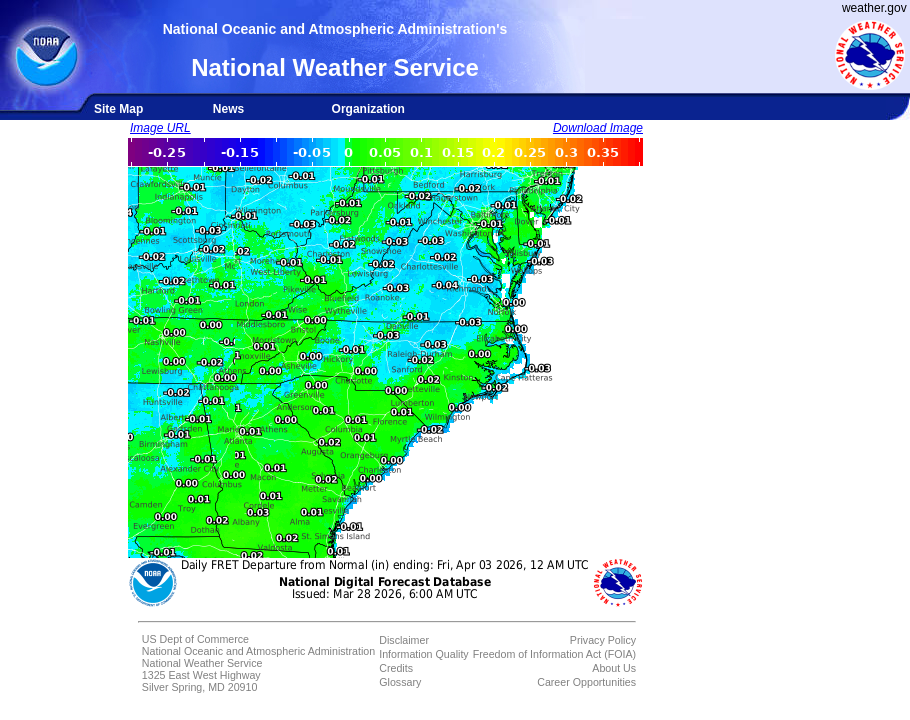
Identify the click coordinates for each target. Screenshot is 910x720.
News (228, 109)
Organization (368, 109)
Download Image (598, 128)
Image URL (160, 128)
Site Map (118, 109)
